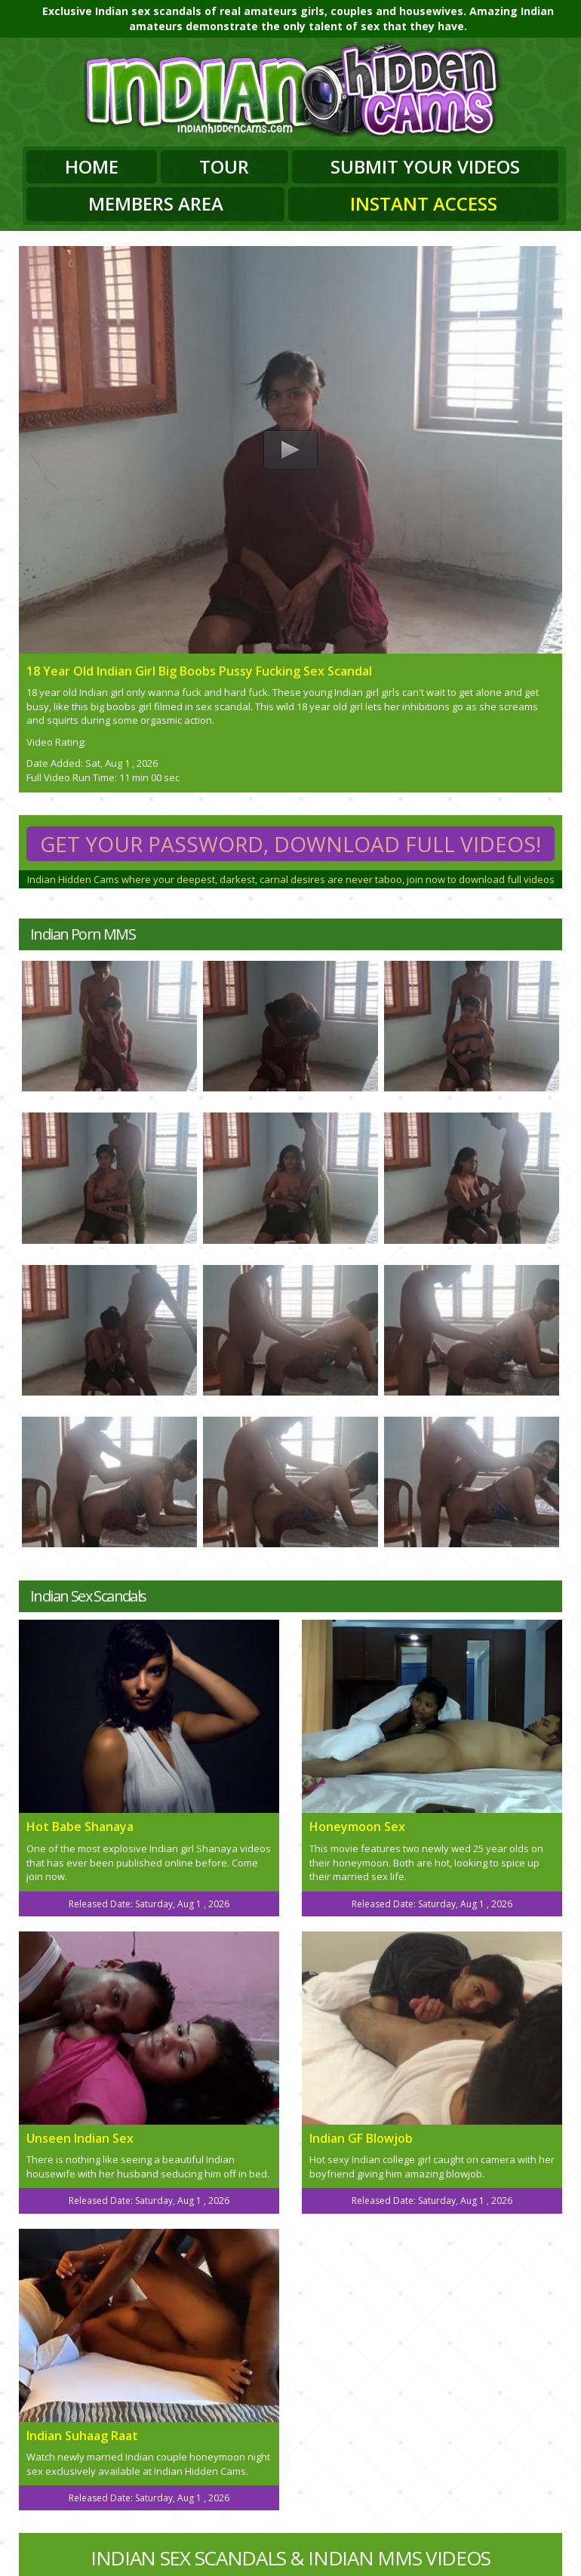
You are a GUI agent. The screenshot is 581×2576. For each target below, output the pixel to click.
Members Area (155, 203)
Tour (224, 166)
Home (91, 166)
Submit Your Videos (425, 166)
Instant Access (423, 203)
